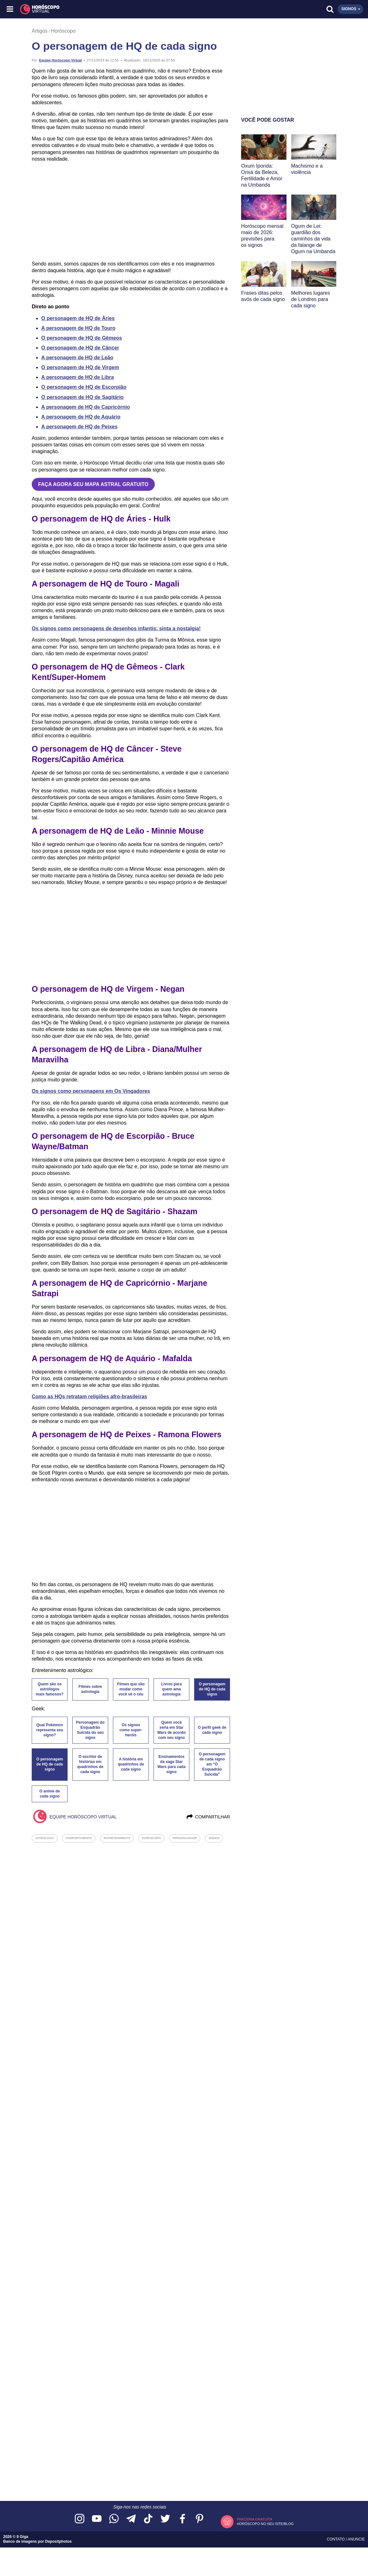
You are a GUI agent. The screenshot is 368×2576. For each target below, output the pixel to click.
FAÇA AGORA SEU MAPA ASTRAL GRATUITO (93, 484)
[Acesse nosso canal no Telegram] (131, 2519)
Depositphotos (58, 2541)
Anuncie (356, 2539)
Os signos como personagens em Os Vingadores (91, 1091)
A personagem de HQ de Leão (77, 357)
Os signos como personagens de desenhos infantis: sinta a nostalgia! (116, 628)
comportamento (79, 1838)
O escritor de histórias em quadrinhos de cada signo (90, 1764)
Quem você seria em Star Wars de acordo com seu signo (171, 1730)
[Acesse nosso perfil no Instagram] (79, 2519)
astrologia (44, 1838)
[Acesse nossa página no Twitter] (165, 2519)
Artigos (40, 31)
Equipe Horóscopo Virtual (60, 60)
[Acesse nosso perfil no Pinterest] (199, 2519)
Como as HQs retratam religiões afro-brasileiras (89, 1396)
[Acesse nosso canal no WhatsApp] (113, 2519)
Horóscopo (63, 31)
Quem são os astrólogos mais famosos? (49, 1689)
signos (214, 1838)
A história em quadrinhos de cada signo (131, 1764)
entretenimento (117, 1838)
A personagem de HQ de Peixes (79, 426)
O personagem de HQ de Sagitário (82, 397)
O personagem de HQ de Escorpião (84, 387)
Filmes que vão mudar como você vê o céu (131, 1689)
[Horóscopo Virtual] (97, 9)
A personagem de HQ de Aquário (81, 417)
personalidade (185, 1838)
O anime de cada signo (49, 1793)
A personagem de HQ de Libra (77, 377)
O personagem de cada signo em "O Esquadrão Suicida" (212, 1764)
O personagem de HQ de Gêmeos (81, 338)
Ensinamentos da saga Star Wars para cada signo (171, 1764)
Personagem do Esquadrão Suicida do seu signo (90, 1730)
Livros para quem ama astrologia (171, 1689)
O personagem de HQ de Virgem (80, 367)
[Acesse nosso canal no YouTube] (96, 2519)
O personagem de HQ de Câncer (80, 347)
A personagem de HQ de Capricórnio (85, 407)
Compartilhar (208, 1817)
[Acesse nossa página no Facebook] (182, 2519)
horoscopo (151, 1838)
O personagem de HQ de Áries (78, 318)
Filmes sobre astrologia (90, 1689)
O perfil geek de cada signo (212, 1730)
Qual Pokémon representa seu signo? (49, 1730)
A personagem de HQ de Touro (78, 328)
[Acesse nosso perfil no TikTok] (148, 2519)
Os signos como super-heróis (130, 1730)
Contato (336, 2539)
